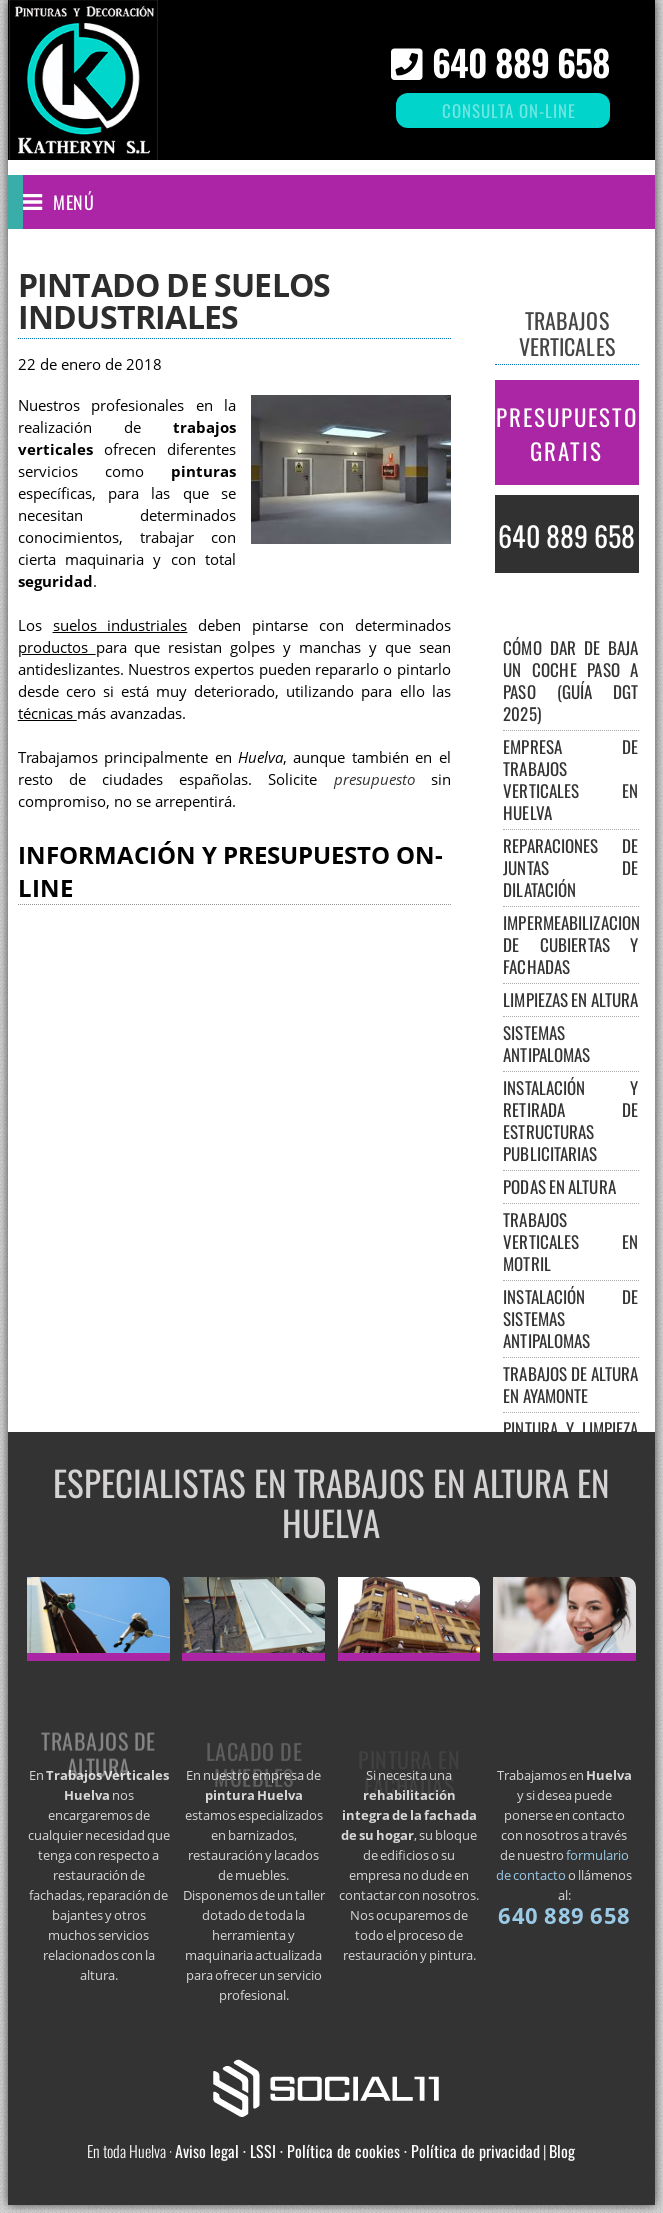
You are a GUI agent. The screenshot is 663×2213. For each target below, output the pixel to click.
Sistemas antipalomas (546, 1043)
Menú (73, 202)
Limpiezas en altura (570, 999)
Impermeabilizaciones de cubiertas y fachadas (579, 944)
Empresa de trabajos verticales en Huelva (570, 779)
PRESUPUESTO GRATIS (567, 434)
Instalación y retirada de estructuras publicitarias (570, 1120)
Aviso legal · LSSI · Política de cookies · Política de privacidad (357, 2151)
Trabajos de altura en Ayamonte (570, 1384)
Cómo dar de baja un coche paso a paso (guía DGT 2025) (570, 680)
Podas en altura (559, 1186)
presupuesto (374, 779)
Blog (562, 2151)
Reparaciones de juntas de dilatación (570, 867)
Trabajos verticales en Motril (570, 1241)
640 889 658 (521, 61)
